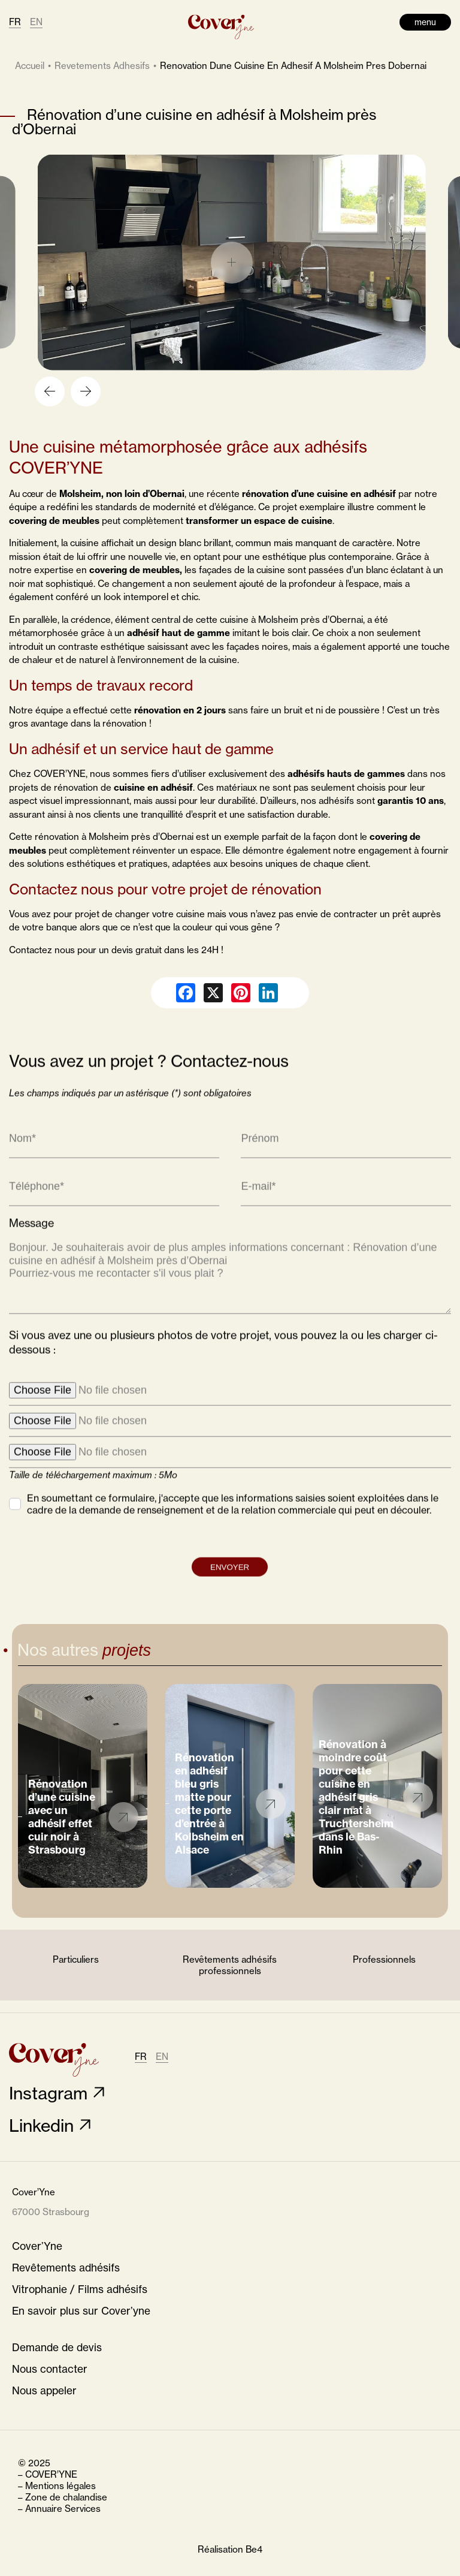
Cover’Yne (37, 2246)
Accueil (29, 65)
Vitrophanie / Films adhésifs (79, 2289)
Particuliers (76, 1959)
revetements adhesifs (102, 65)
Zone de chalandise (66, 2497)
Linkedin (41, 2125)
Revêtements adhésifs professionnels (230, 1965)
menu (425, 22)
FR (15, 22)
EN (36, 22)
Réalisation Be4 (230, 2549)
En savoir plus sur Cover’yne (81, 2310)
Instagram (48, 2093)
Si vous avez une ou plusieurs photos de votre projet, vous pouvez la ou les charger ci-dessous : (223, 1363)
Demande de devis (57, 2347)
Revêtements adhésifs (66, 2267)
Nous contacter (49, 2369)
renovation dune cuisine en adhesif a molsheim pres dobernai (293, 65)
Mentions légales (60, 2485)
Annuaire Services (63, 2508)
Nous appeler (44, 2390)
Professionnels (384, 1959)
